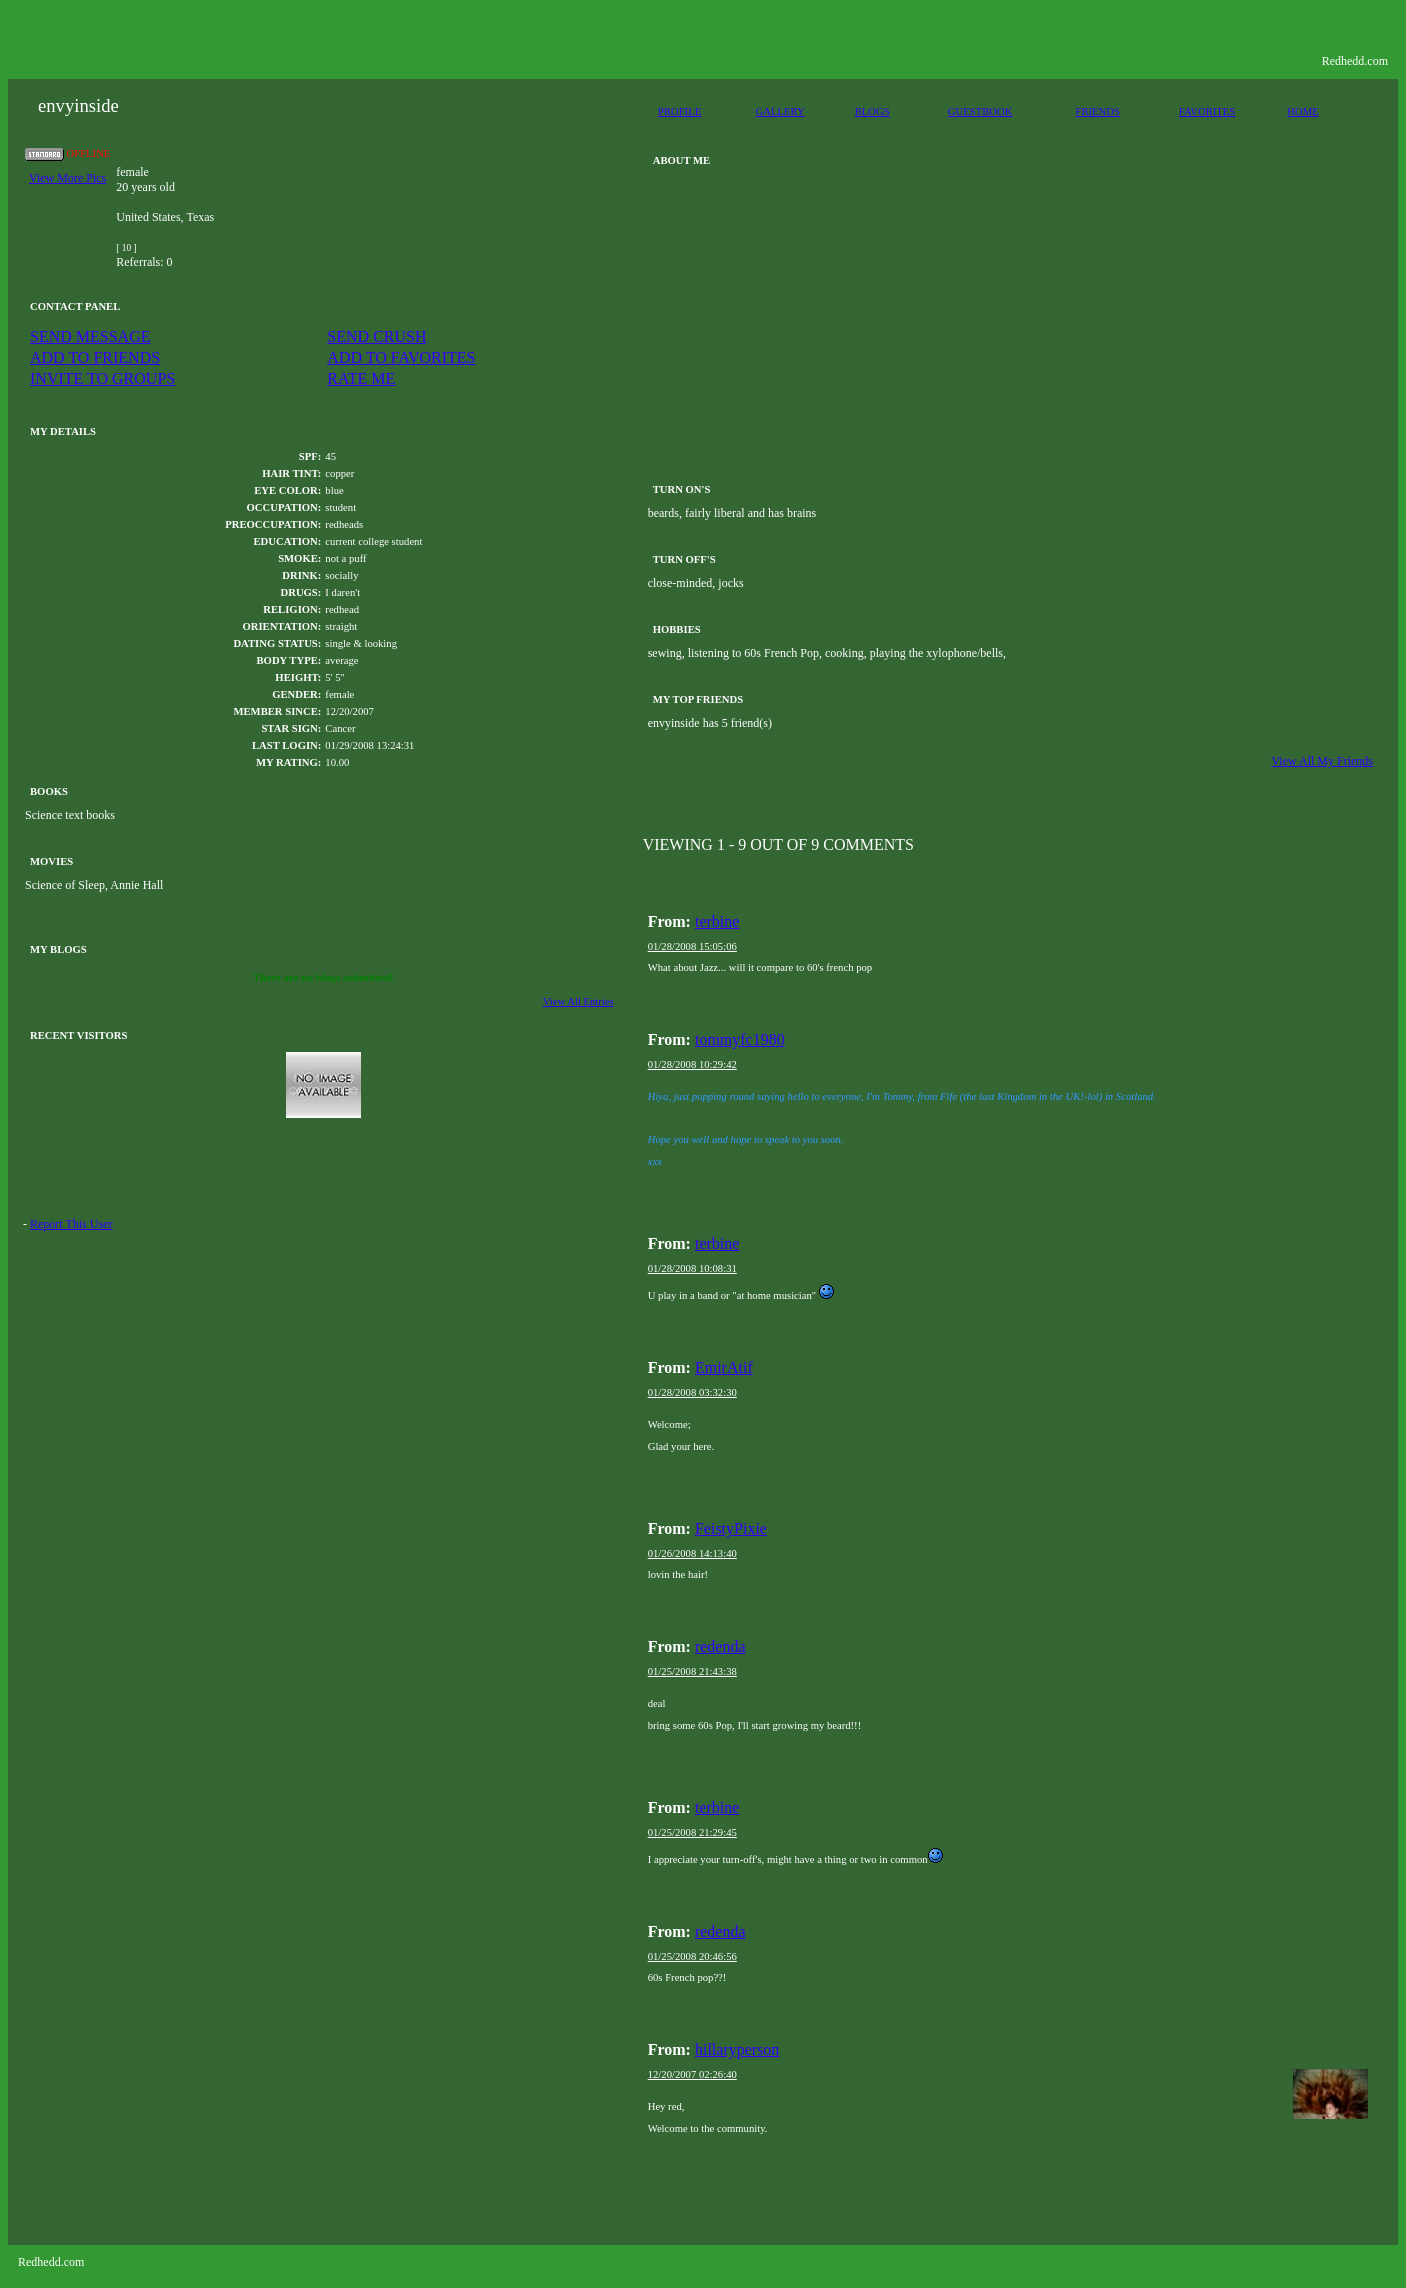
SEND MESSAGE (90, 336)
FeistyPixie (731, 1528)
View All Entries (578, 1001)
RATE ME (361, 378)
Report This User (71, 1224)
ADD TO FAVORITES (401, 357)
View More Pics (67, 178)
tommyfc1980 (740, 1039)
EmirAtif (724, 1367)
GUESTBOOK (980, 111)
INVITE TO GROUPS (102, 378)
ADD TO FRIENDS (95, 357)
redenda (720, 1646)
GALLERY (780, 111)
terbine (717, 921)
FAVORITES (1207, 111)
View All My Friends (1322, 761)
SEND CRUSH (376, 336)
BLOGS (872, 111)
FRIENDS (1098, 111)
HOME (1302, 111)
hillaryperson (737, 2049)
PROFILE (679, 111)
